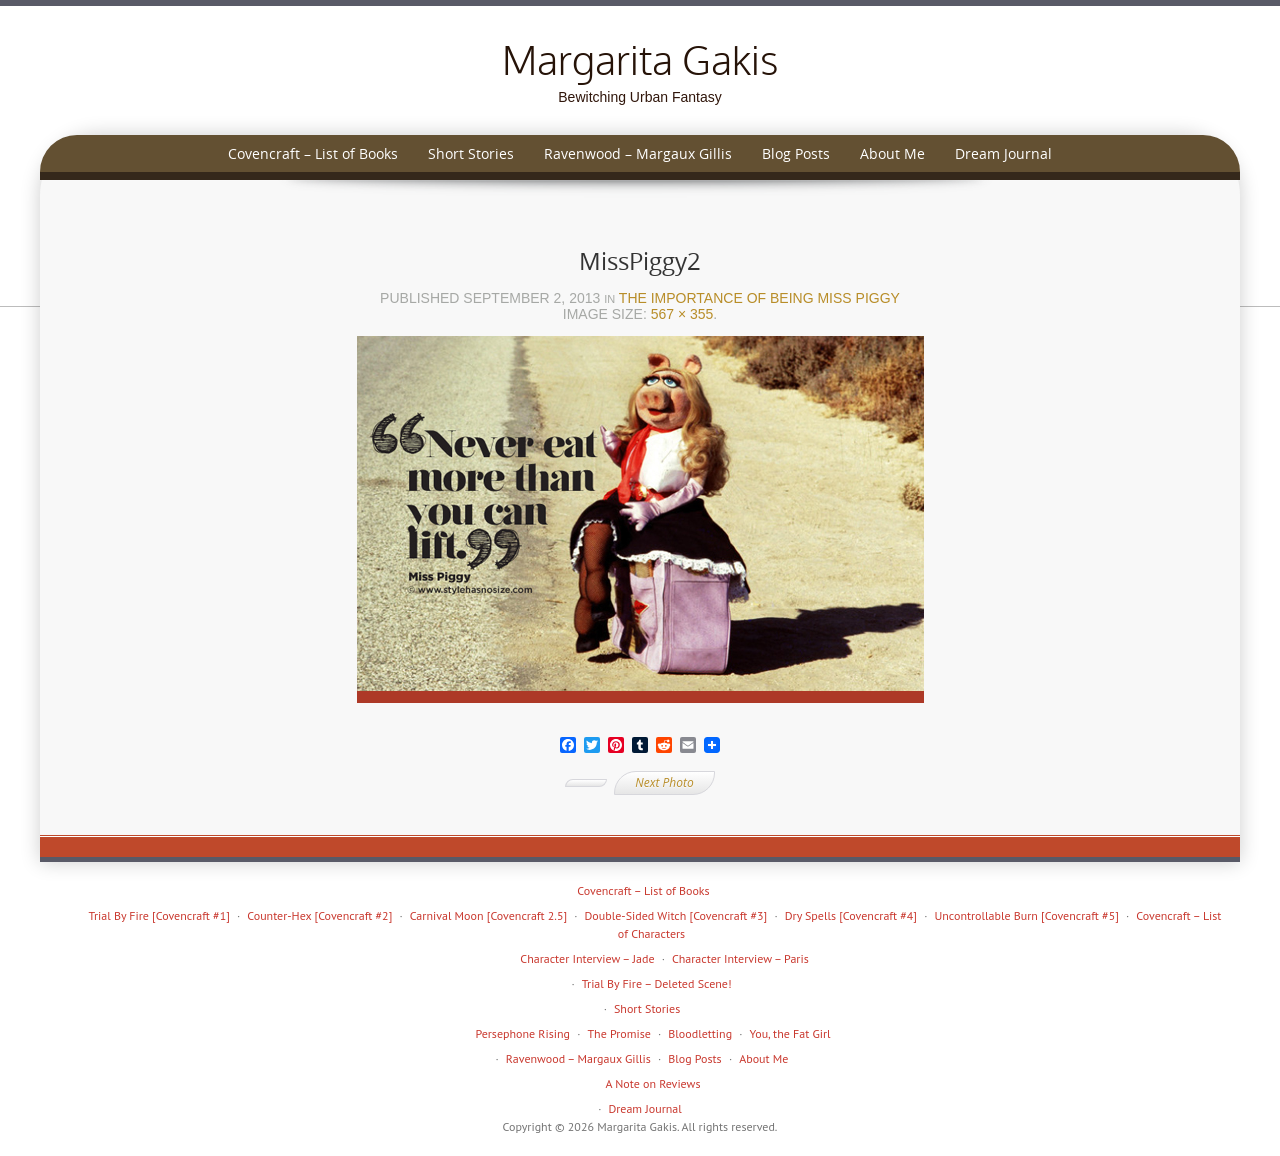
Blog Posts (796, 153)
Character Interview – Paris (740, 958)
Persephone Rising (522, 1033)
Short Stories (471, 153)
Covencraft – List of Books (313, 153)
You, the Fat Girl (790, 1033)
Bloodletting (700, 1033)
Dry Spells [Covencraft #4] (851, 915)
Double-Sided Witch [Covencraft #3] (676, 915)
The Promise (618, 1033)
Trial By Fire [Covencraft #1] (159, 915)
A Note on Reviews (653, 1083)
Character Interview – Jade (587, 958)
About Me (892, 153)
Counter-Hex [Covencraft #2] (319, 915)
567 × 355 (682, 314)
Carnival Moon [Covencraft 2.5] (488, 915)
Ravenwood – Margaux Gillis (638, 153)
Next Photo (664, 782)
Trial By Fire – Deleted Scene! (657, 983)
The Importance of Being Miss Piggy (759, 298)
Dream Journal (1003, 153)
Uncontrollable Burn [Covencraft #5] (1026, 915)
